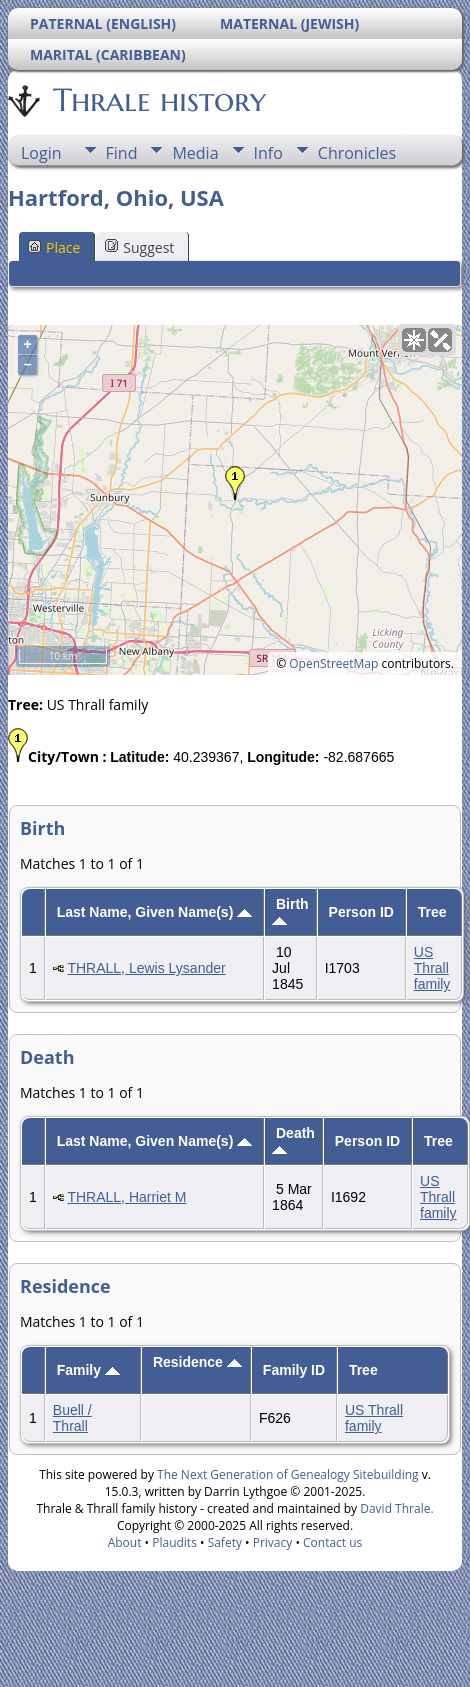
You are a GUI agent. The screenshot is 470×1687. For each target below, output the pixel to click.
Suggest (139, 247)
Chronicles (357, 153)
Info (268, 153)
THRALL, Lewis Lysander (146, 968)
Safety (225, 1542)
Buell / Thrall (72, 1418)
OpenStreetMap (333, 663)
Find (122, 153)
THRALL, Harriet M (126, 1197)
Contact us (332, 1542)
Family (88, 1370)
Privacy (273, 1542)
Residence (197, 1362)
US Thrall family (432, 968)
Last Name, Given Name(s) (155, 912)
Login (41, 153)
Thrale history (158, 100)
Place (54, 247)
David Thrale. (396, 1508)
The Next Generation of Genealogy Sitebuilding (288, 1474)
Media (195, 153)
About (125, 1542)
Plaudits (174, 1542)
